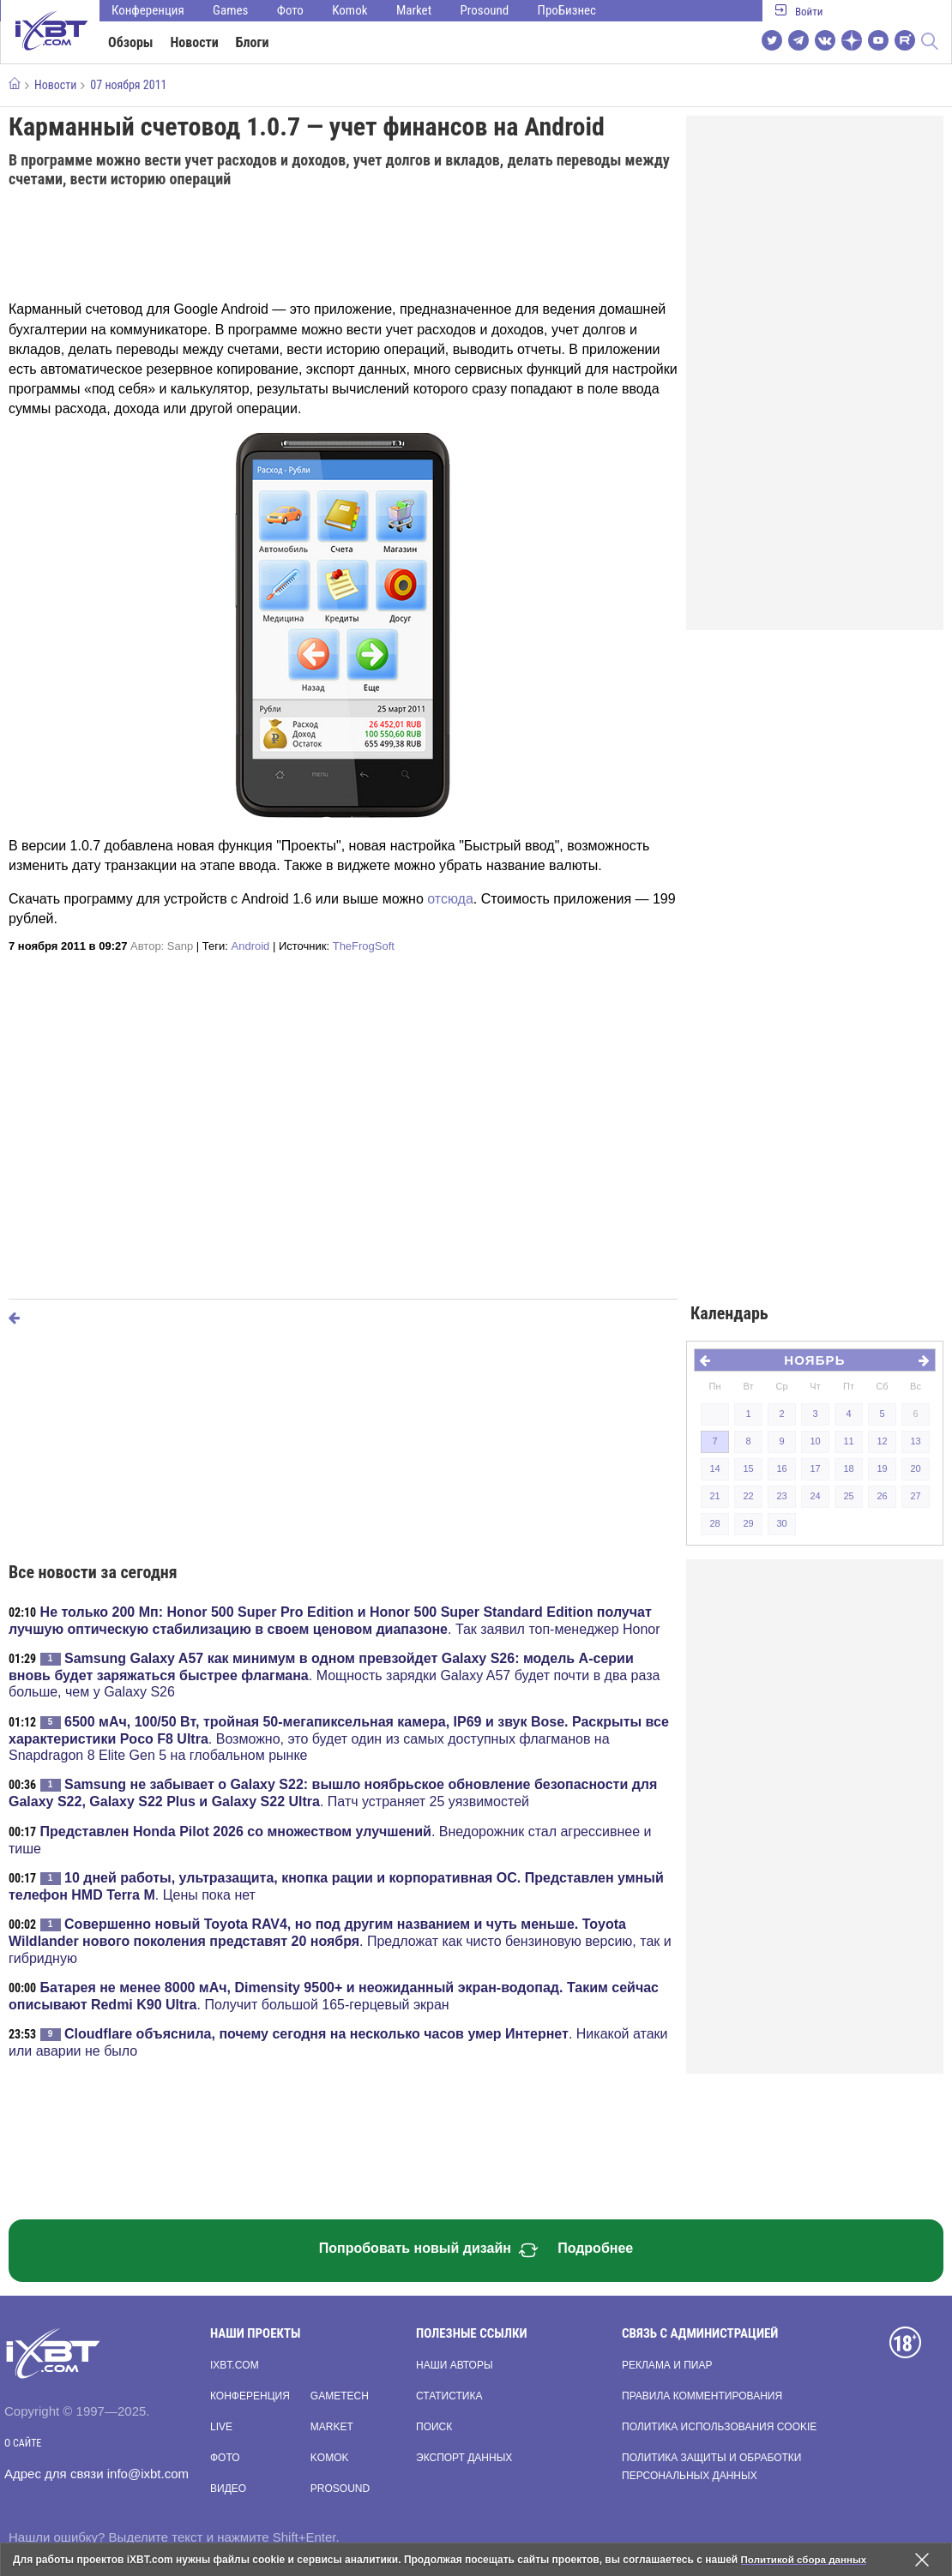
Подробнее (595, 2248)
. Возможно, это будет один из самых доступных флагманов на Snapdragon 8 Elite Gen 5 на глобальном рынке (339, 1738)
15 (748, 1468)
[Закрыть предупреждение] (922, 2559)
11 (848, 1441)
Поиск (434, 2427)
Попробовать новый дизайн (429, 2250)
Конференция (147, 10)
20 (915, 1468)
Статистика (449, 2396)
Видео (228, 2489)
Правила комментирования (702, 2396)
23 (781, 1496)
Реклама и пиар (667, 2365)
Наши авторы (454, 2365)
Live (221, 2427)
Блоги (252, 42)
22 (748, 1496)
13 (915, 1441)
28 (714, 1523)
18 (848, 1468)
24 (815, 1496)
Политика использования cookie (719, 2427)
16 (781, 1468)
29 (748, 1523)
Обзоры (131, 42)
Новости (195, 42)
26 (882, 1496)
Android (251, 946)
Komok (349, 10)
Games (230, 10)
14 (714, 1468)
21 (714, 1496)
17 (815, 1468)
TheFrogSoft (364, 946)
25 (848, 1496)
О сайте (22, 2443)
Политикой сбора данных (806, 2560)
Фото (290, 10)
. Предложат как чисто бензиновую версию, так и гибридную (340, 1941)
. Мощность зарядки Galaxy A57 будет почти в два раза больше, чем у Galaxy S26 (334, 1675)
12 (882, 1441)
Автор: (161, 946)
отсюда (450, 899)
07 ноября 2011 (128, 85)
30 (781, 1523)
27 (915, 1496)
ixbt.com (234, 2365)
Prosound (485, 10)
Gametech (339, 2396)
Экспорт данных (464, 2458)
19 (882, 1468)
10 (815, 1441)
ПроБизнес (567, 10)
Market (413, 10)
